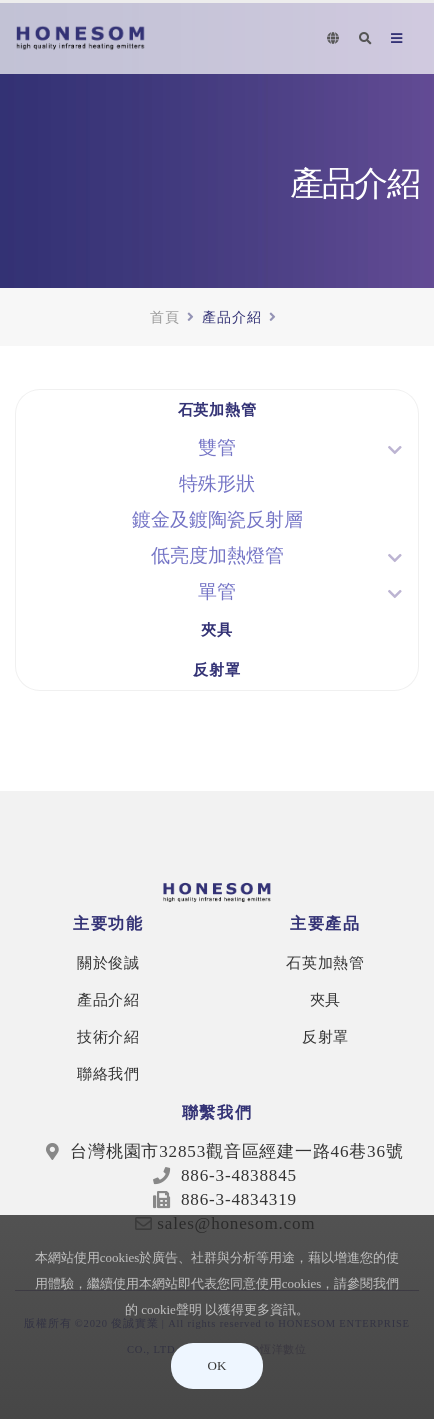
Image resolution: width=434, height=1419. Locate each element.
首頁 (165, 316)
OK (217, 1365)
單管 (217, 591)
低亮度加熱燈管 (217, 555)
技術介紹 (108, 1036)
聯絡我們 (108, 1073)
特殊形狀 (217, 483)
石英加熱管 (217, 409)
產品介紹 (108, 999)
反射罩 (216, 669)
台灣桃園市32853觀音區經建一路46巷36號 (236, 1151)
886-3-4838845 (236, 1175)
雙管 (217, 447)
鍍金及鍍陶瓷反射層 (217, 519)
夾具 (217, 629)
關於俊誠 (108, 962)
